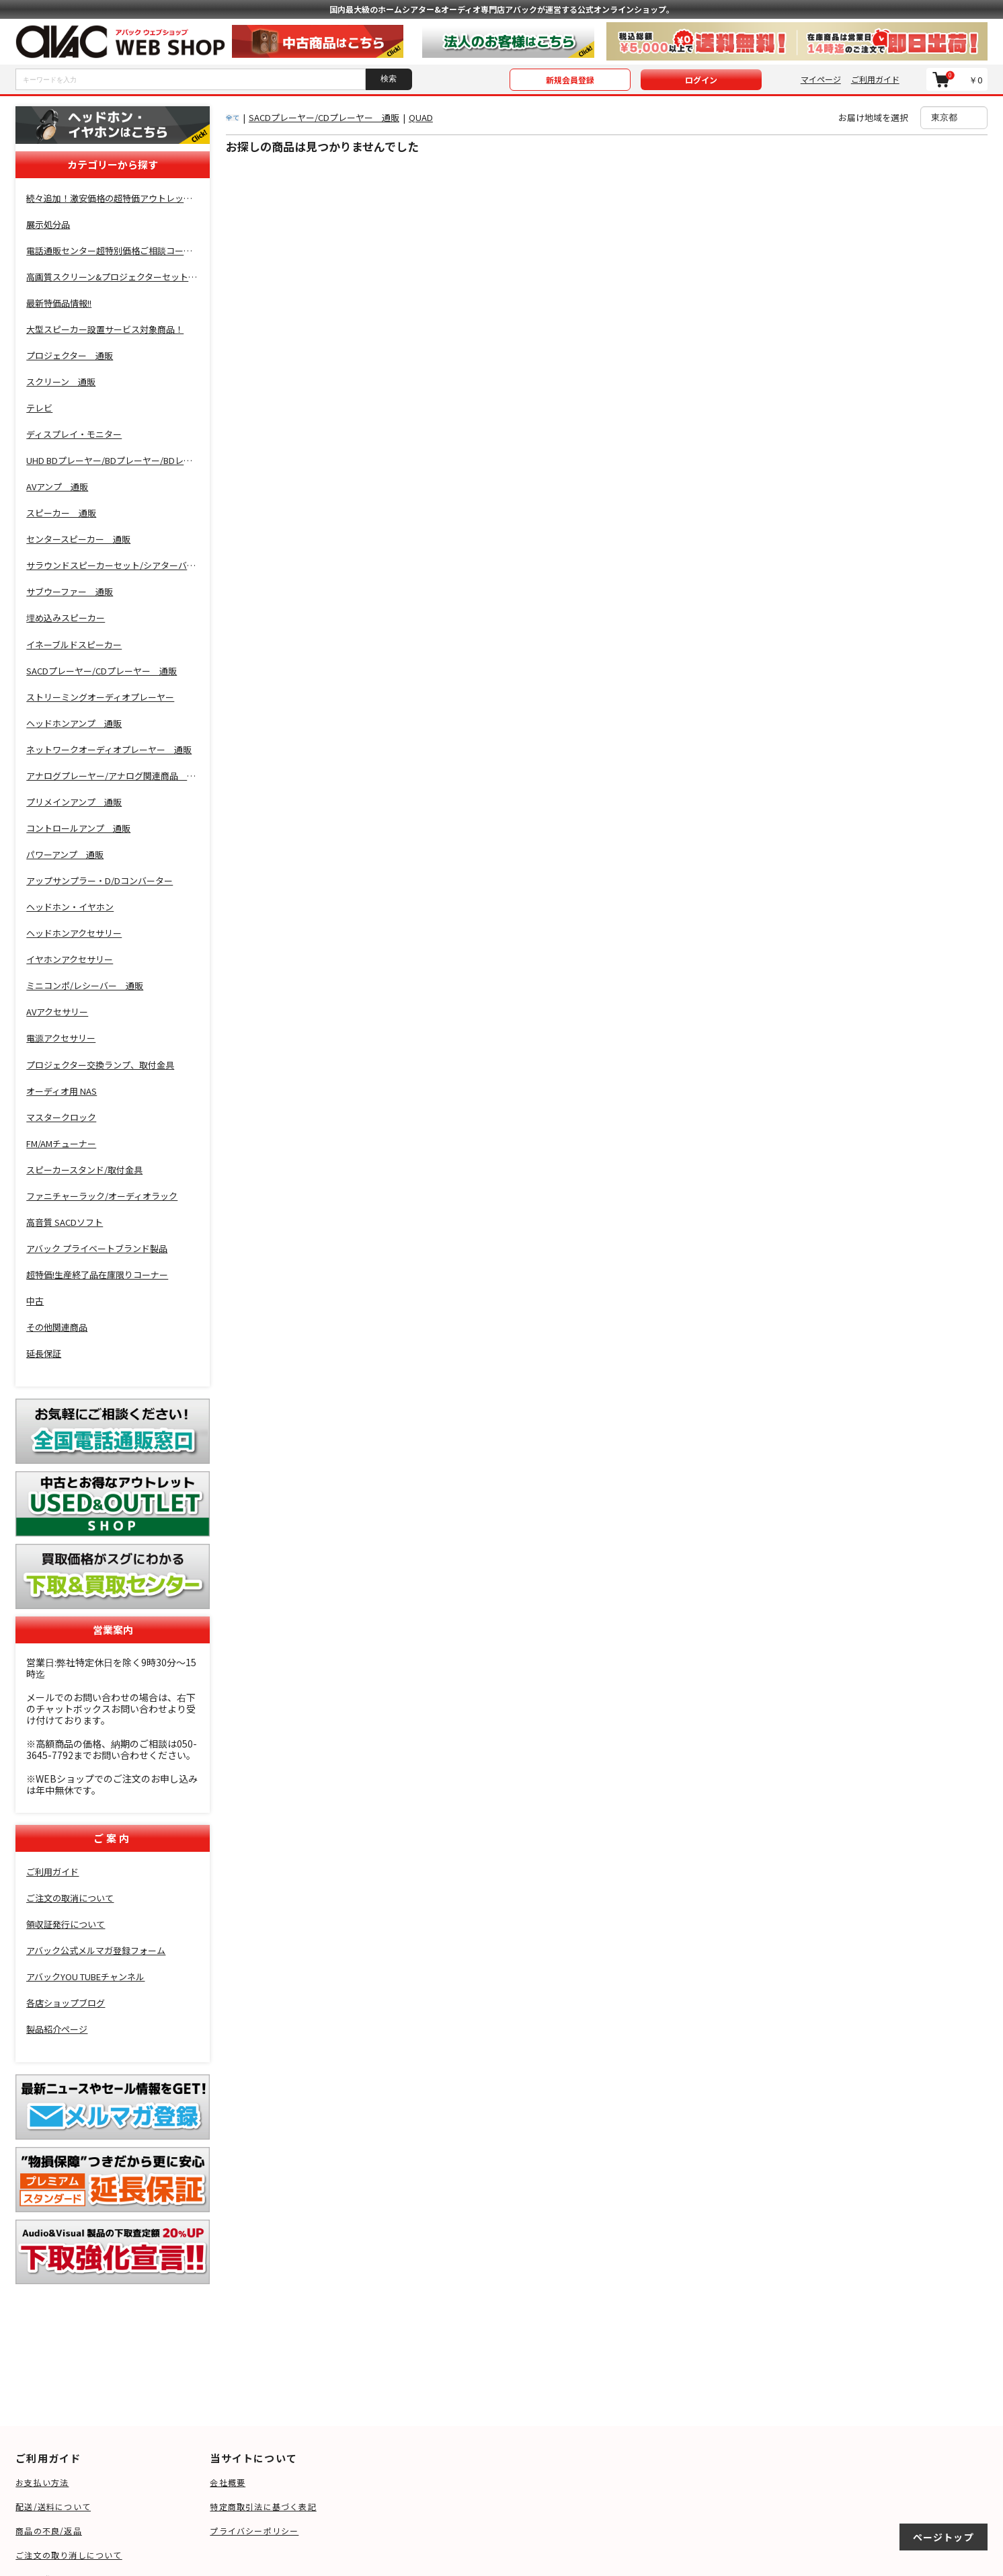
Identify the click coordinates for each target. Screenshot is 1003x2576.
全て (232, 117)
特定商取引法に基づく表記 (263, 2506)
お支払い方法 (42, 2482)
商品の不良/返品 (48, 2530)
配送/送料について (53, 2506)
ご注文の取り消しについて (68, 2555)
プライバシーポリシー (254, 2530)
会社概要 (227, 2482)
